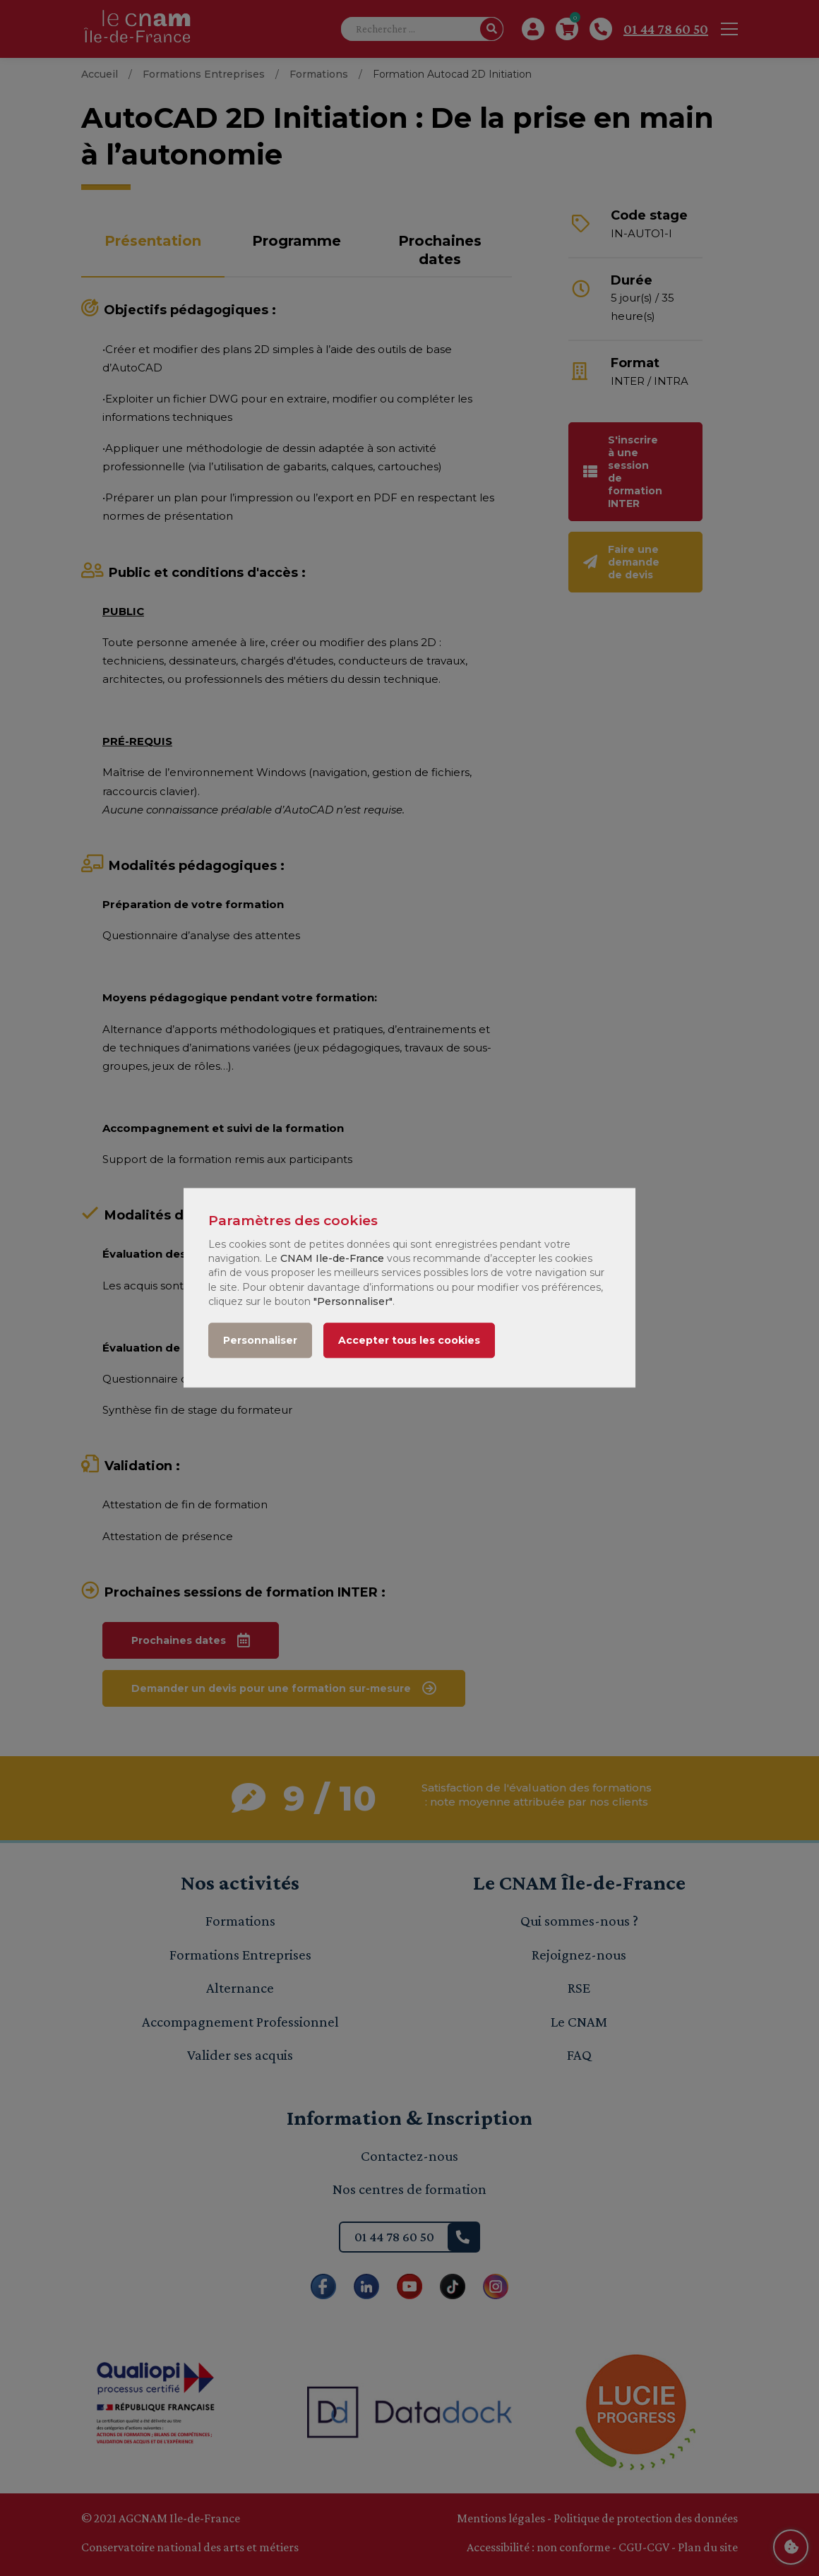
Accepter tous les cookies (409, 1341)
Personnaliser (260, 1341)
